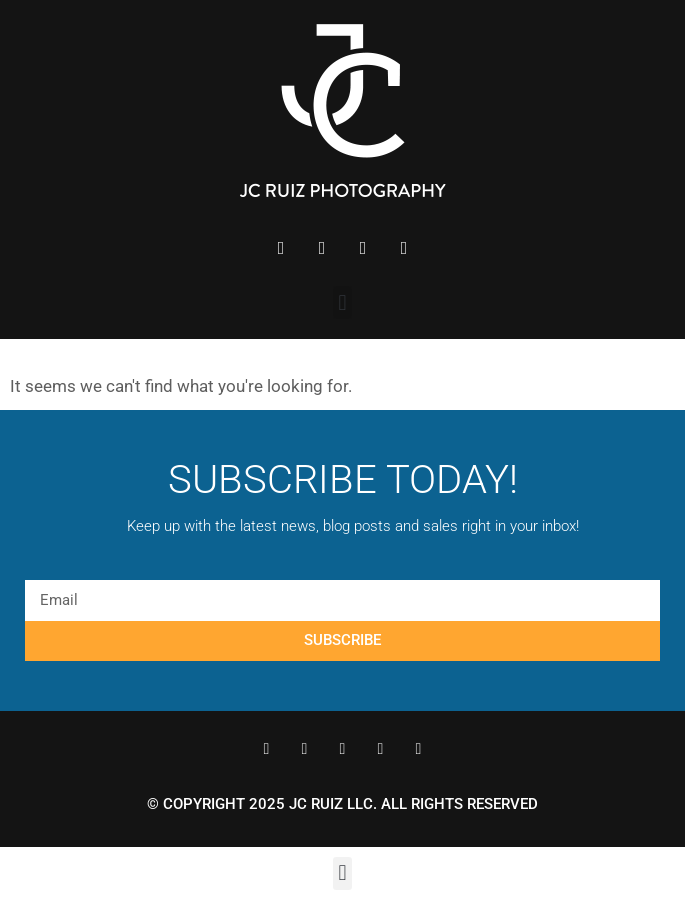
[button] (342, 302)
